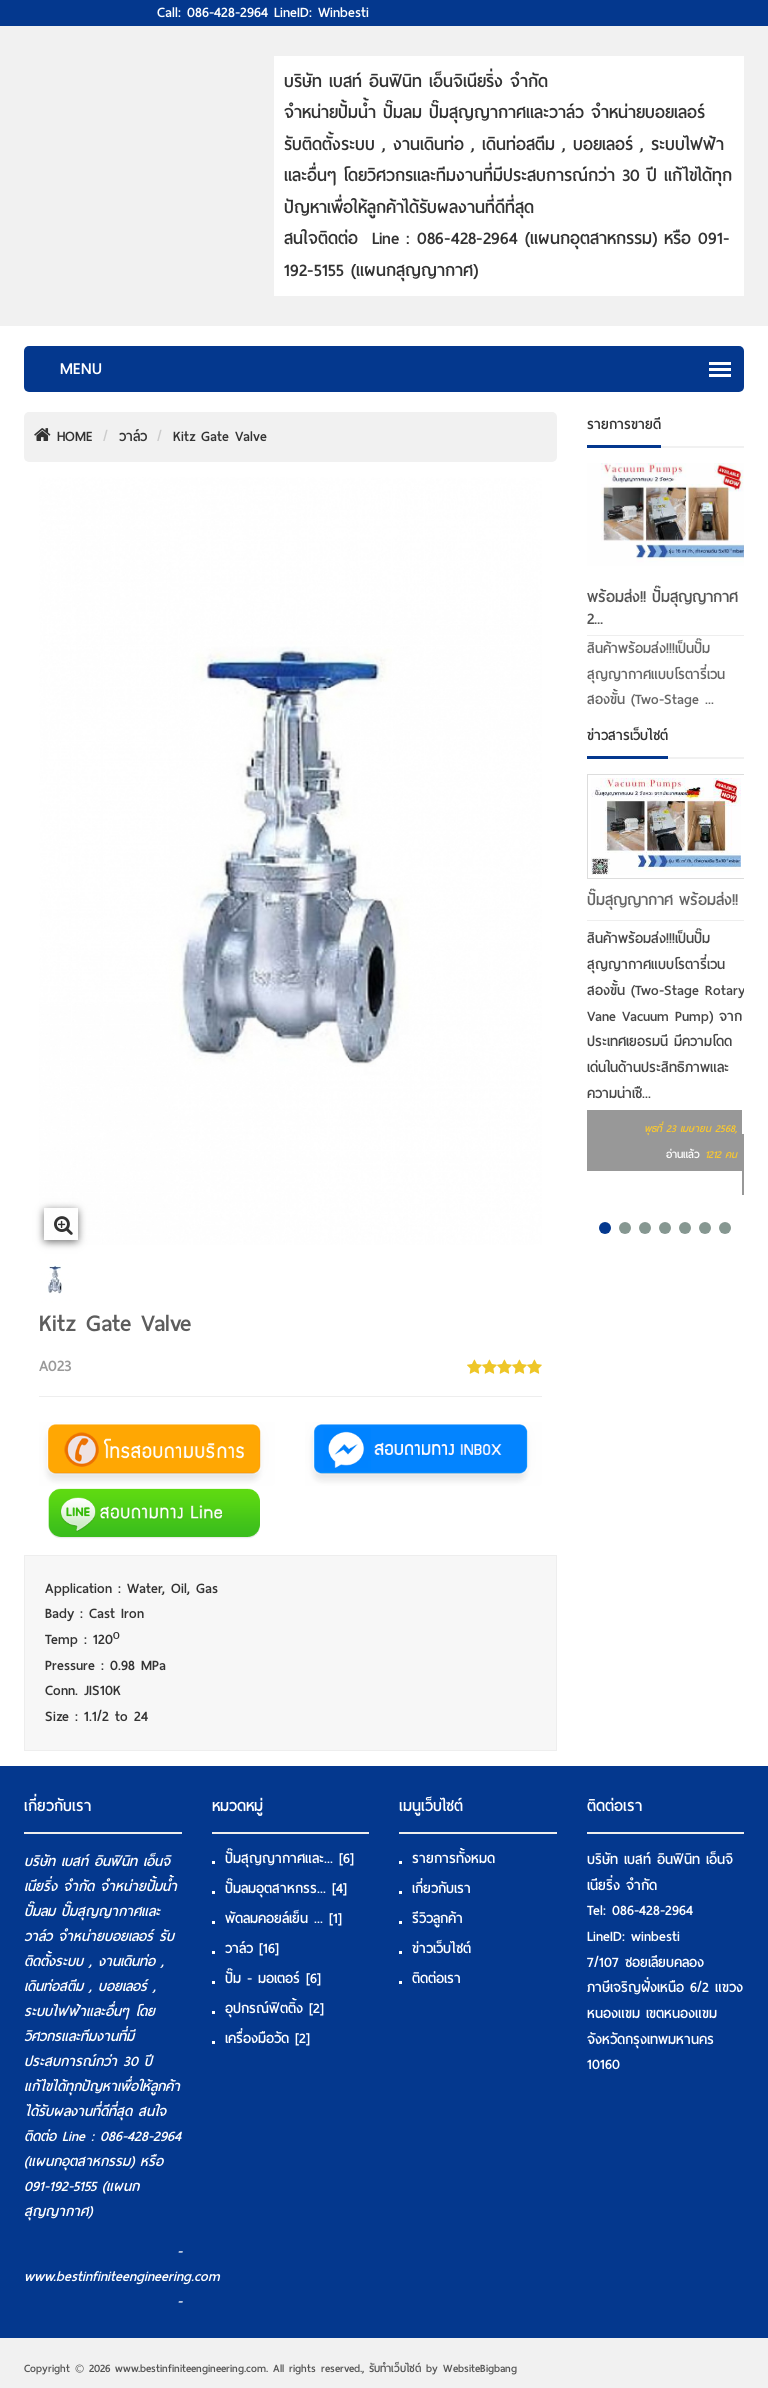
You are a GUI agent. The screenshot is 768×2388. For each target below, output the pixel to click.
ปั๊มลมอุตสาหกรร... (286, 1888)
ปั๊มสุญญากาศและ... (289, 1858)
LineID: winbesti (321, 13)
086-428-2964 (652, 1910)
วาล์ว (133, 436)
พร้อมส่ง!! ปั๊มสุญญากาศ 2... (662, 608)
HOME (63, 436)
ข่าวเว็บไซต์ (441, 1948)
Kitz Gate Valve (220, 436)
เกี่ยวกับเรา (441, 1888)
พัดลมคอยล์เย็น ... (283, 1918)
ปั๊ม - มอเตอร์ (273, 1978)
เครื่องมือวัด (267, 2038)
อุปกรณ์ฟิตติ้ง (274, 2008)
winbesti (655, 1936)
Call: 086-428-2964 (212, 13)
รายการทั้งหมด (453, 1858)
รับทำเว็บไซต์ (395, 2368)
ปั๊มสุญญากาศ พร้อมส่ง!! (662, 900)
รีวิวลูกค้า (437, 1918)
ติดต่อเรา (436, 1978)
